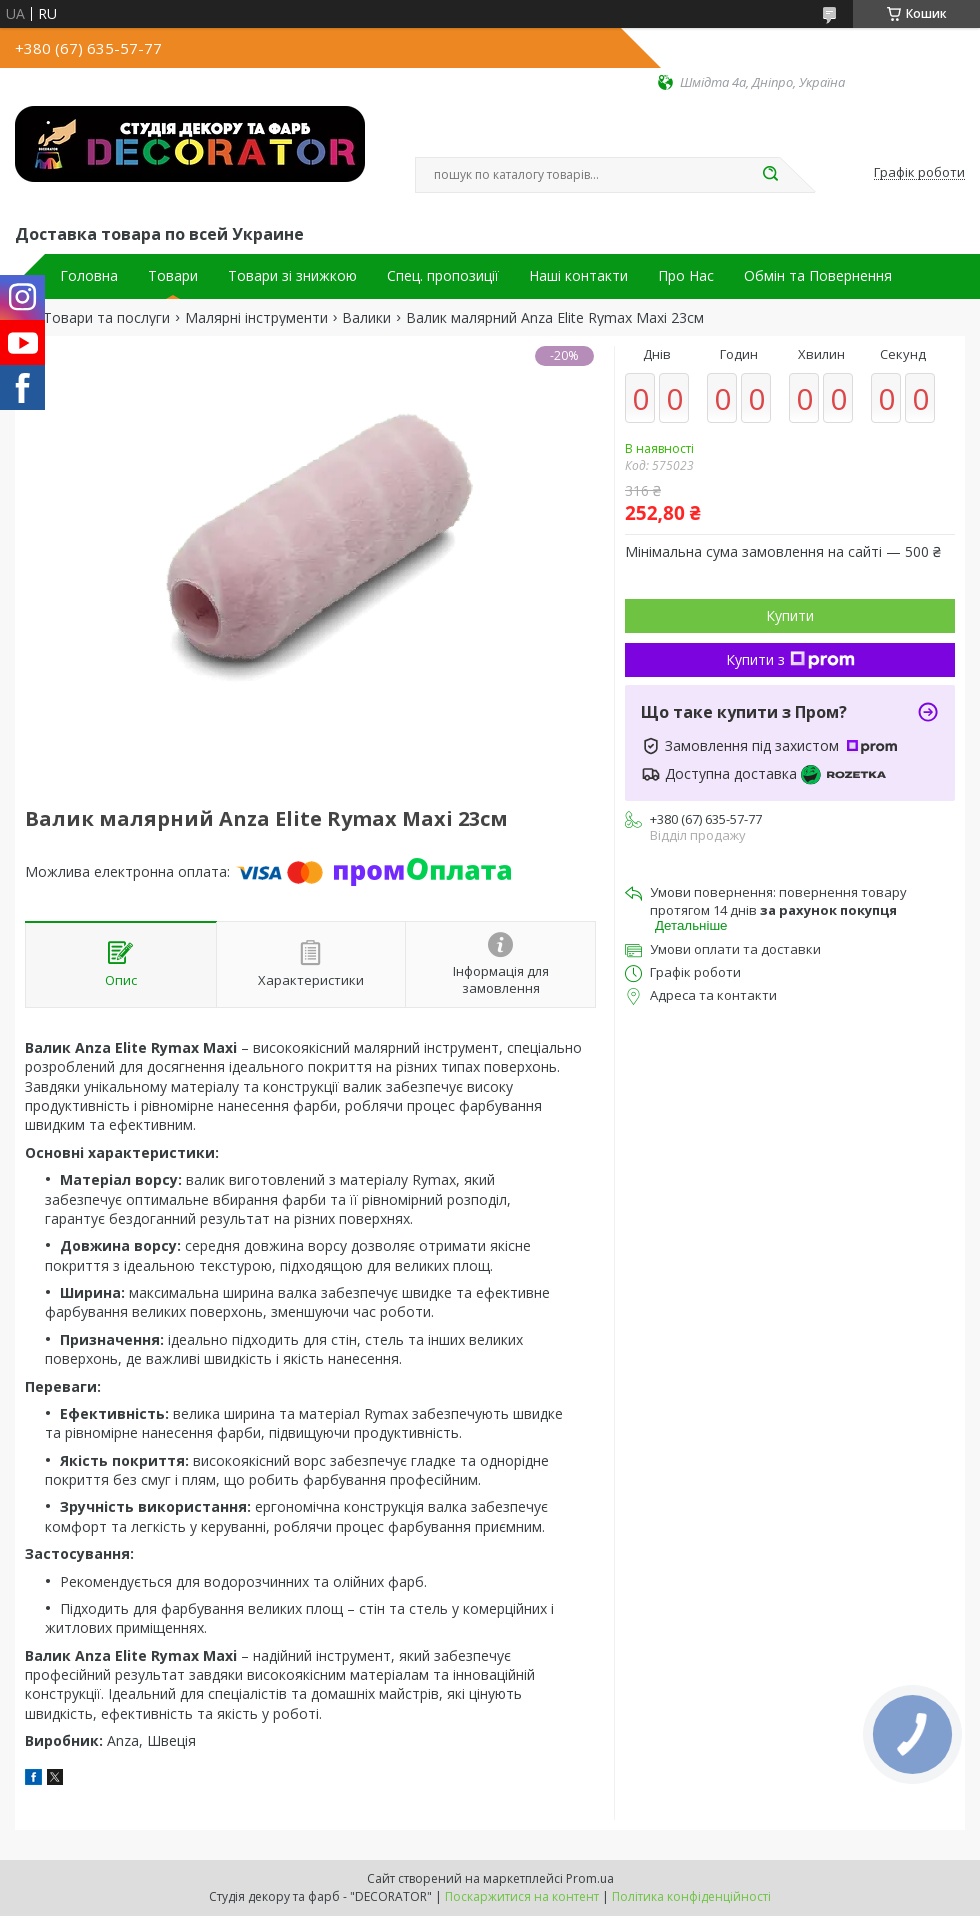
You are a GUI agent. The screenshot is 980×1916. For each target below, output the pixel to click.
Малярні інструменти (256, 318)
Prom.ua (590, 1878)
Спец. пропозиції (443, 276)
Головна (89, 276)
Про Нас (686, 276)
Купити (790, 615)
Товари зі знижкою (292, 276)
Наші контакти (578, 276)
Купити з (790, 659)
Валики (366, 318)
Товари (173, 276)
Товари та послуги (106, 318)
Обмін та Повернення (818, 276)
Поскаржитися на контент (522, 1896)
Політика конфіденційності (691, 1896)
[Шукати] (770, 175)
